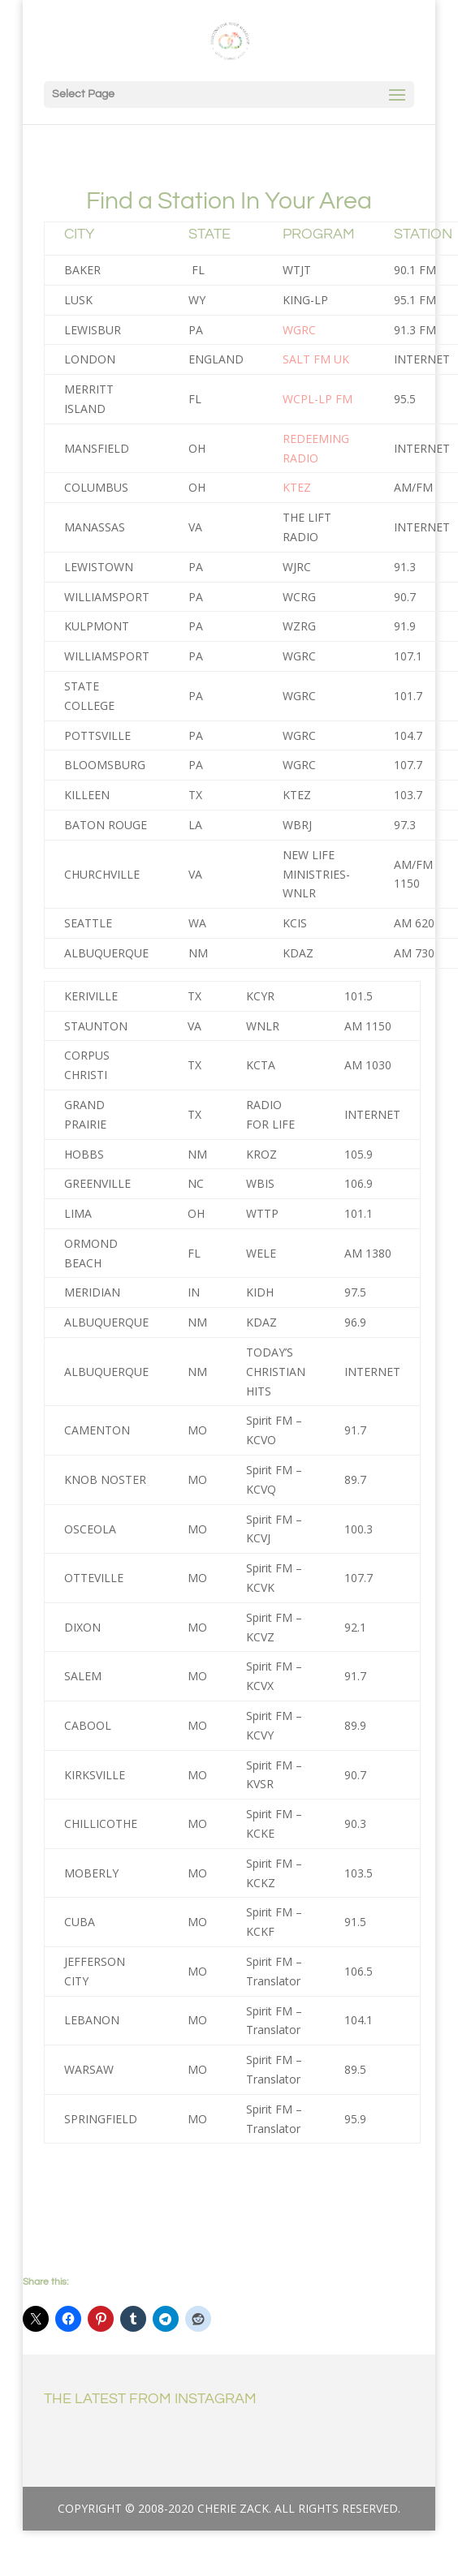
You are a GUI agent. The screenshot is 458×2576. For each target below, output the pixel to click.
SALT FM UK (316, 359)
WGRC (299, 330)
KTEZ (297, 487)
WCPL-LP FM (317, 398)
